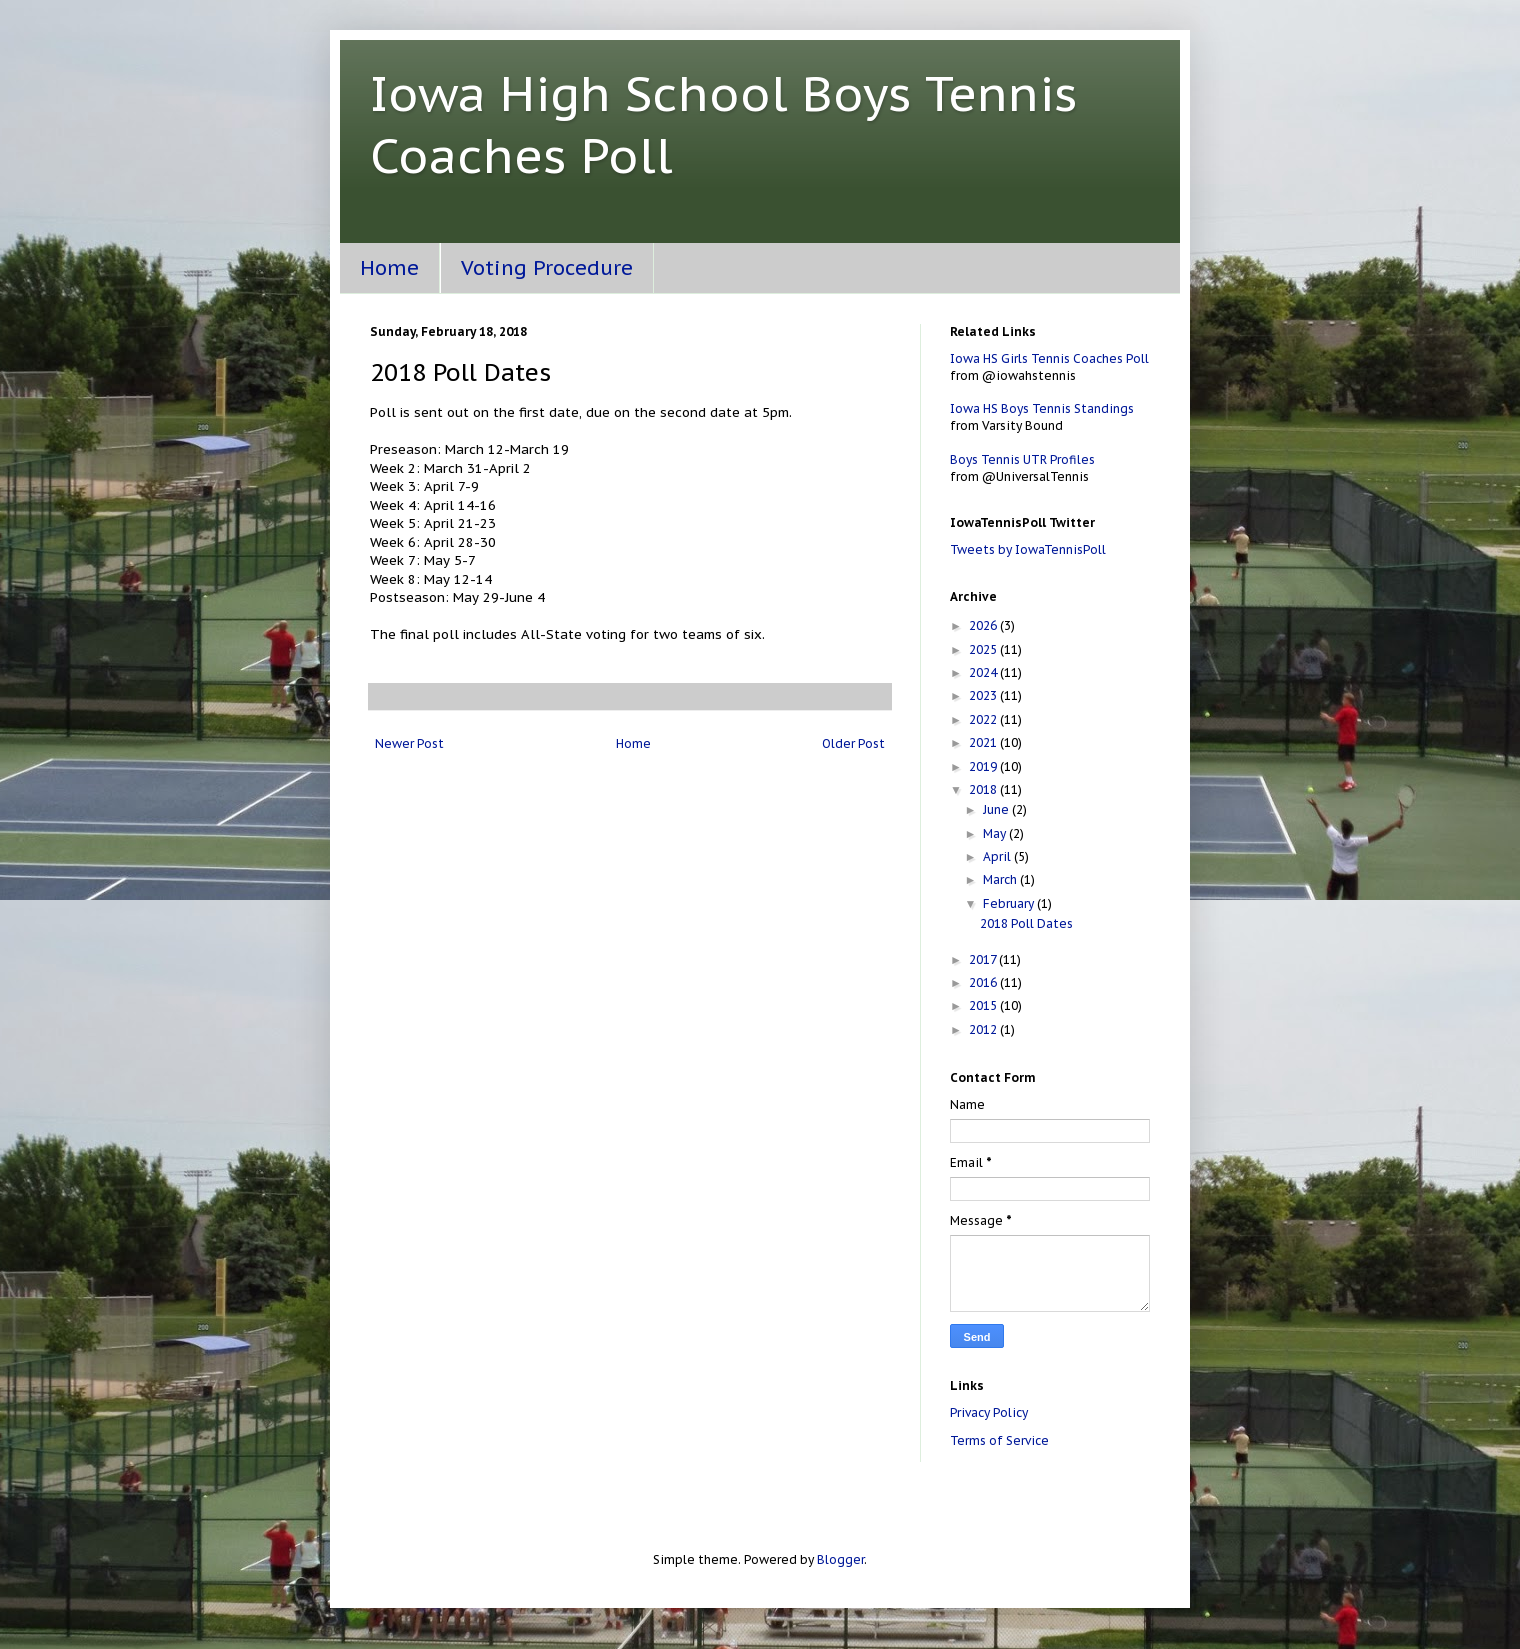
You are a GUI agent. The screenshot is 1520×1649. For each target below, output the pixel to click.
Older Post (853, 743)
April (998, 856)
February (1010, 903)
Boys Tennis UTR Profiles (1022, 459)
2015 (984, 1005)
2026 (984, 625)
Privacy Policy (989, 1412)
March (1001, 879)
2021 (984, 742)
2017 (984, 959)
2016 (984, 982)
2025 (984, 649)
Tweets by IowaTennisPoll (1028, 549)
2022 (984, 719)
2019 (984, 766)
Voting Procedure (547, 268)
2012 (984, 1029)
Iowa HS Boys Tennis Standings (1042, 408)
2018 (984, 789)
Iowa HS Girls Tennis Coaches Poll (1049, 358)
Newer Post (409, 743)
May (996, 833)
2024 (984, 672)
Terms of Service (999, 1440)
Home (389, 268)
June (997, 809)
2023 (984, 695)
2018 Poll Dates (1026, 923)
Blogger (840, 1559)
